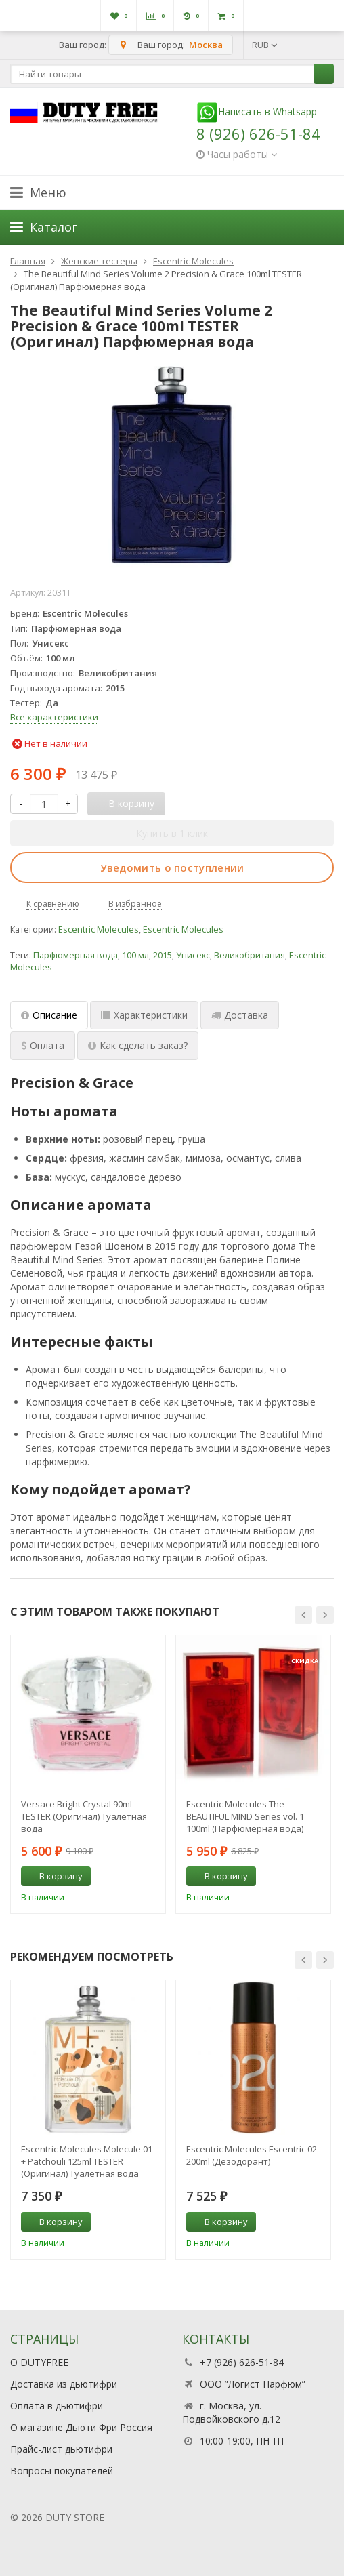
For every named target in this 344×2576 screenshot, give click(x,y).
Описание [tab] (49, 1014)
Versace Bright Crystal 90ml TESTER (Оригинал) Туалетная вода (84, 1816)
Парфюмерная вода (75, 955)
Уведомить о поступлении (172, 867)
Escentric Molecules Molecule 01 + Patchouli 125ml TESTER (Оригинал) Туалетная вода (86, 2161)
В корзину (53, 1876)
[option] (88, 1774)
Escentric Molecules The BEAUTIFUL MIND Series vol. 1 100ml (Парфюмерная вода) (245, 1816)
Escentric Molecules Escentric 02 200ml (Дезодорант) (251, 2155)
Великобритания (249, 955)
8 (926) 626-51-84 (258, 133)
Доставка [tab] (239, 1014)
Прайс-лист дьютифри (61, 2448)
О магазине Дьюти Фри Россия (81, 2427)
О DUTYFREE (39, 2362)
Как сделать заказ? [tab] (138, 1045)
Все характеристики (54, 717)
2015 (162, 955)
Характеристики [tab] (144, 1014)
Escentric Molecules (98, 929)
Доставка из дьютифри (63, 2383)
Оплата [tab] (42, 1045)
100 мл (135, 955)
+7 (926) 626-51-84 (242, 2362)
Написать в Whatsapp (256, 111)
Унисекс (193, 955)
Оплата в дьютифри (56, 2405)
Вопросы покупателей (61, 2470)
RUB (265, 45)
